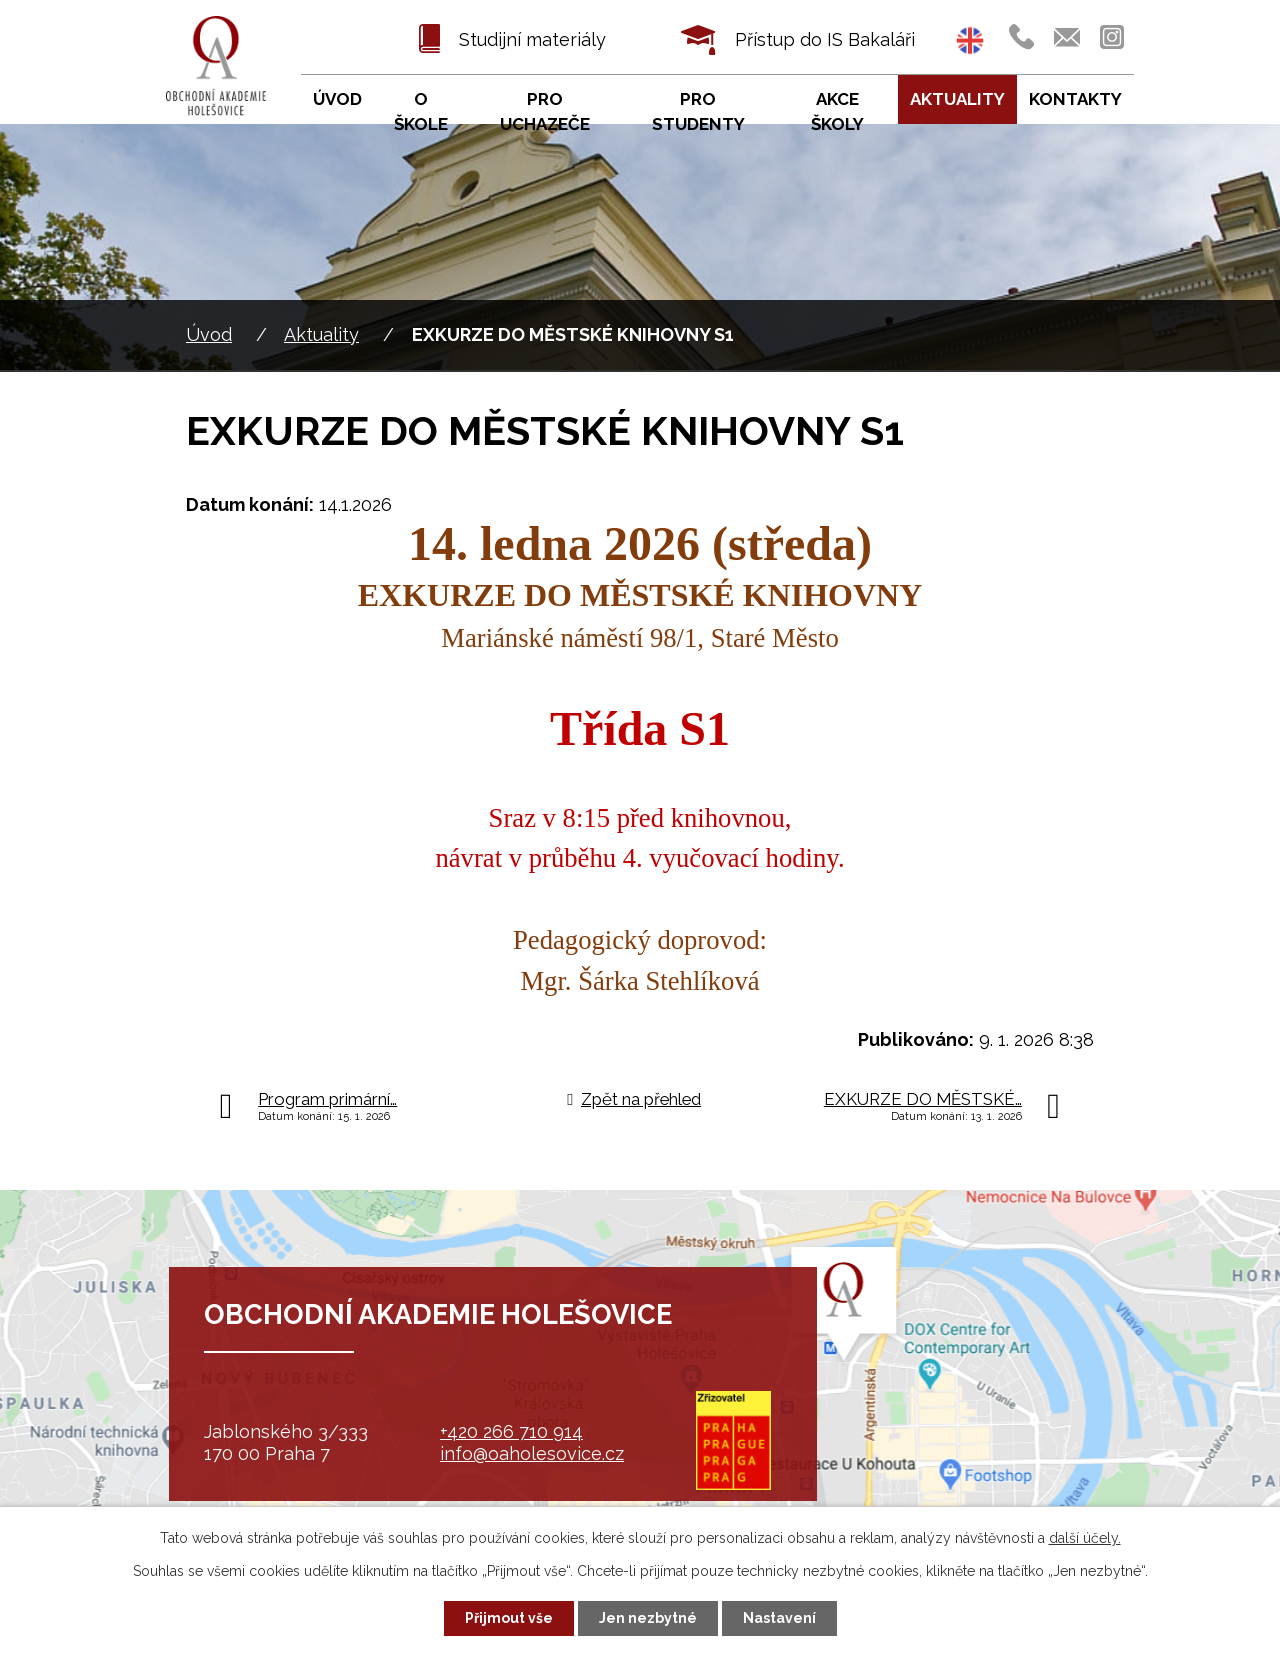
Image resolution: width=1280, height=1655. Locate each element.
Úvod (209, 334)
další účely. (1085, 1538)
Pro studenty (698, 112)
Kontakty (1075, 99)
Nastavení (779, 1618)
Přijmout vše (509, 1618)
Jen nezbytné (648, 1618)
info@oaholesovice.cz (532, 1453)
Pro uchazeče (545, 112)
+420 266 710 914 (511, 1431)
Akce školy (837, 112)
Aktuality (321, 334)
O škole (421, 112)
